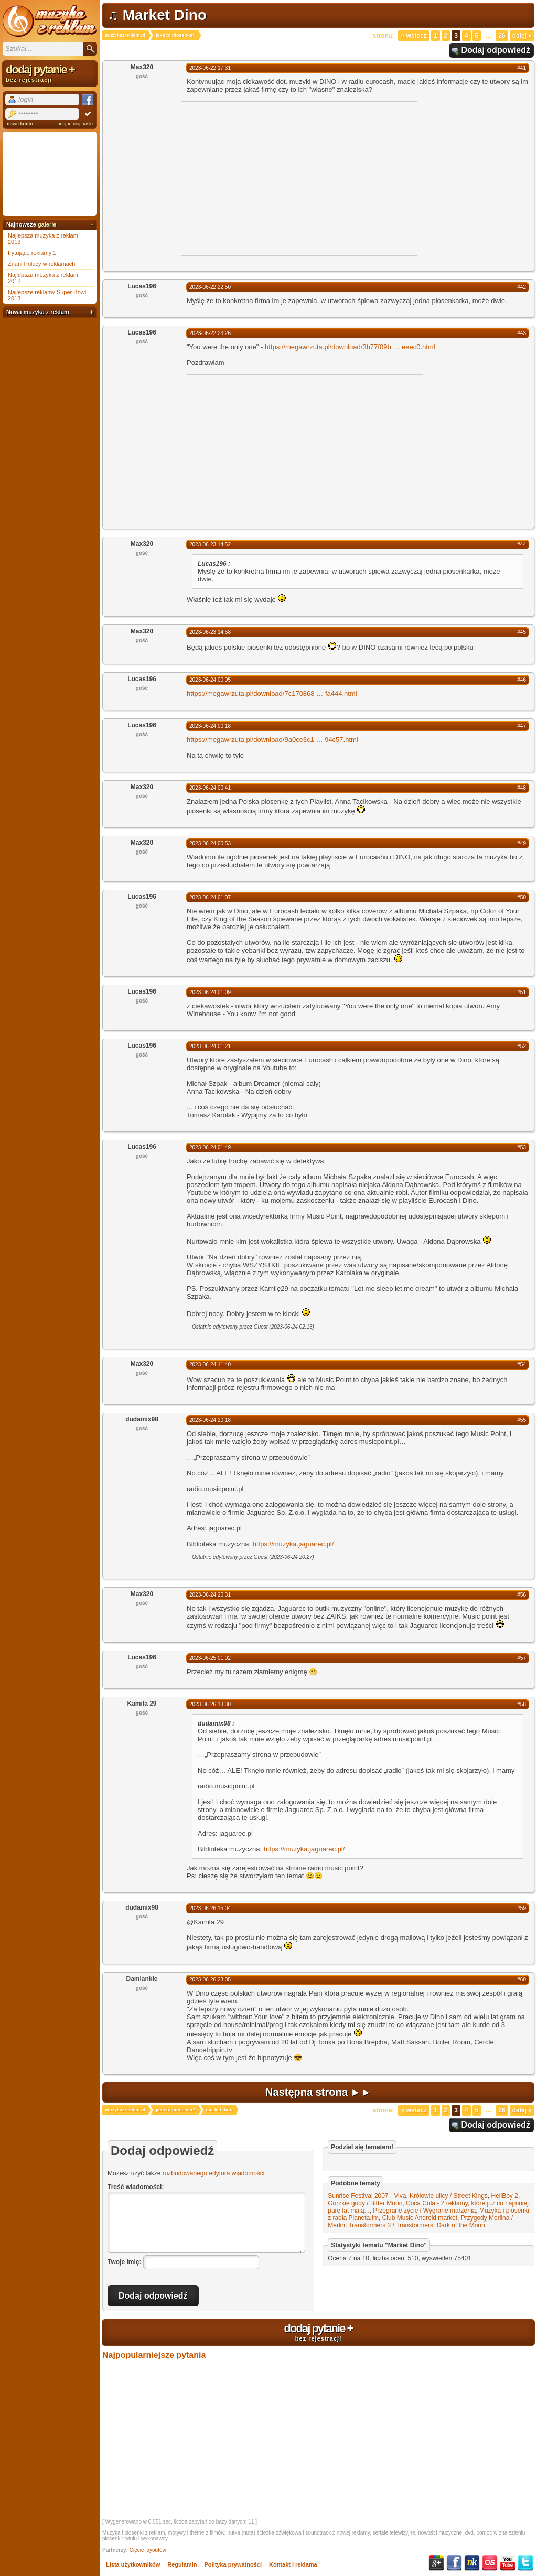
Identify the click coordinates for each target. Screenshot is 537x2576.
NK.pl (472, 2563)
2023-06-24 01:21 (210, 1046)
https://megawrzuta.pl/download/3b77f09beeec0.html (350, 347)
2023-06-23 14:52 (210, 544)
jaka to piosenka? (176, 35)
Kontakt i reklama (293, 2564)
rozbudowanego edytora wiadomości (214, 2173)
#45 (521, 632)
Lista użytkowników (133, 2564)
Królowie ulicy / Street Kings (449, 2196)
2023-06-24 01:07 (210, 897)
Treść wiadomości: (136, 2187)
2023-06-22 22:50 (210, 287)
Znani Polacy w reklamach (41, 264)
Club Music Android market (419, 2218)
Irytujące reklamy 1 (32, 253)
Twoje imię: (124, 2262)
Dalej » (522, 35)
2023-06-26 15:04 (210, 1908)
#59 (521, 1908)
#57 (521, 1658)
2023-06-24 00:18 (210, 726)
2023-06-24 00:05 (210, 680)
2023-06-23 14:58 (210, 632)
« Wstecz (413, 35)
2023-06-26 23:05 (210, 1979)
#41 (521, 68)
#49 (521, 843)
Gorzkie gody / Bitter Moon (365, 2203)
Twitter (525, 2563)
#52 (521, 1046)
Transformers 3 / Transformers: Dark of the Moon (416, 2225)
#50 (521, 897)
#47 (521, 726)
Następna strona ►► (318, 2092)
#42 (521, 287)
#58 (521, 1704)
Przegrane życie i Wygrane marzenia (424, 2210)
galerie (47, 224)
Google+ (436, 2563)
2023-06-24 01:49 (210, 1147)
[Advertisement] (269, 177)
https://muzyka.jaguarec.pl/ (293, 1544)
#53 (521, 1147)
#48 (521, 788)
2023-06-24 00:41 (210, 788)
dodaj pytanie (318, 2332)
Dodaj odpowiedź (495, 50)
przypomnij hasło (75, 123)
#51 (521, 992)
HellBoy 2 (504, 2196)
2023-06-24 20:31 (210, 1595)
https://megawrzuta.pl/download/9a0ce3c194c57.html (272, 739)
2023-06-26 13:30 (210, 1704)
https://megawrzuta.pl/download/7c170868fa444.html (272, 693)
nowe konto (20, 123)
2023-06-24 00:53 (210, 843)
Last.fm (490, 2563)
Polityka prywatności (233, 2564)
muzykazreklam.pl (125, 35)
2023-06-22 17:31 (210, 68)
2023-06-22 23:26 (210, 333)
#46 (521, 680)
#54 (521, 1364)
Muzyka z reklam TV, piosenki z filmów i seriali (50, 21)
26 (501, 35)
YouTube (507, 2563)
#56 (521, 1595)
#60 (521, 1979)
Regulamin (182, 2564)
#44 (521, 544)
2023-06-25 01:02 (210, 1658)
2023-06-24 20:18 (210, 1420)
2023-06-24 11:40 (210, 1364)
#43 (521, 333)
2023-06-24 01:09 (210, 992)
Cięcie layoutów (148, 2550)
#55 (521, 1420)
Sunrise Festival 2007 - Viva (367, 2196)
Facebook (454, 2563)
